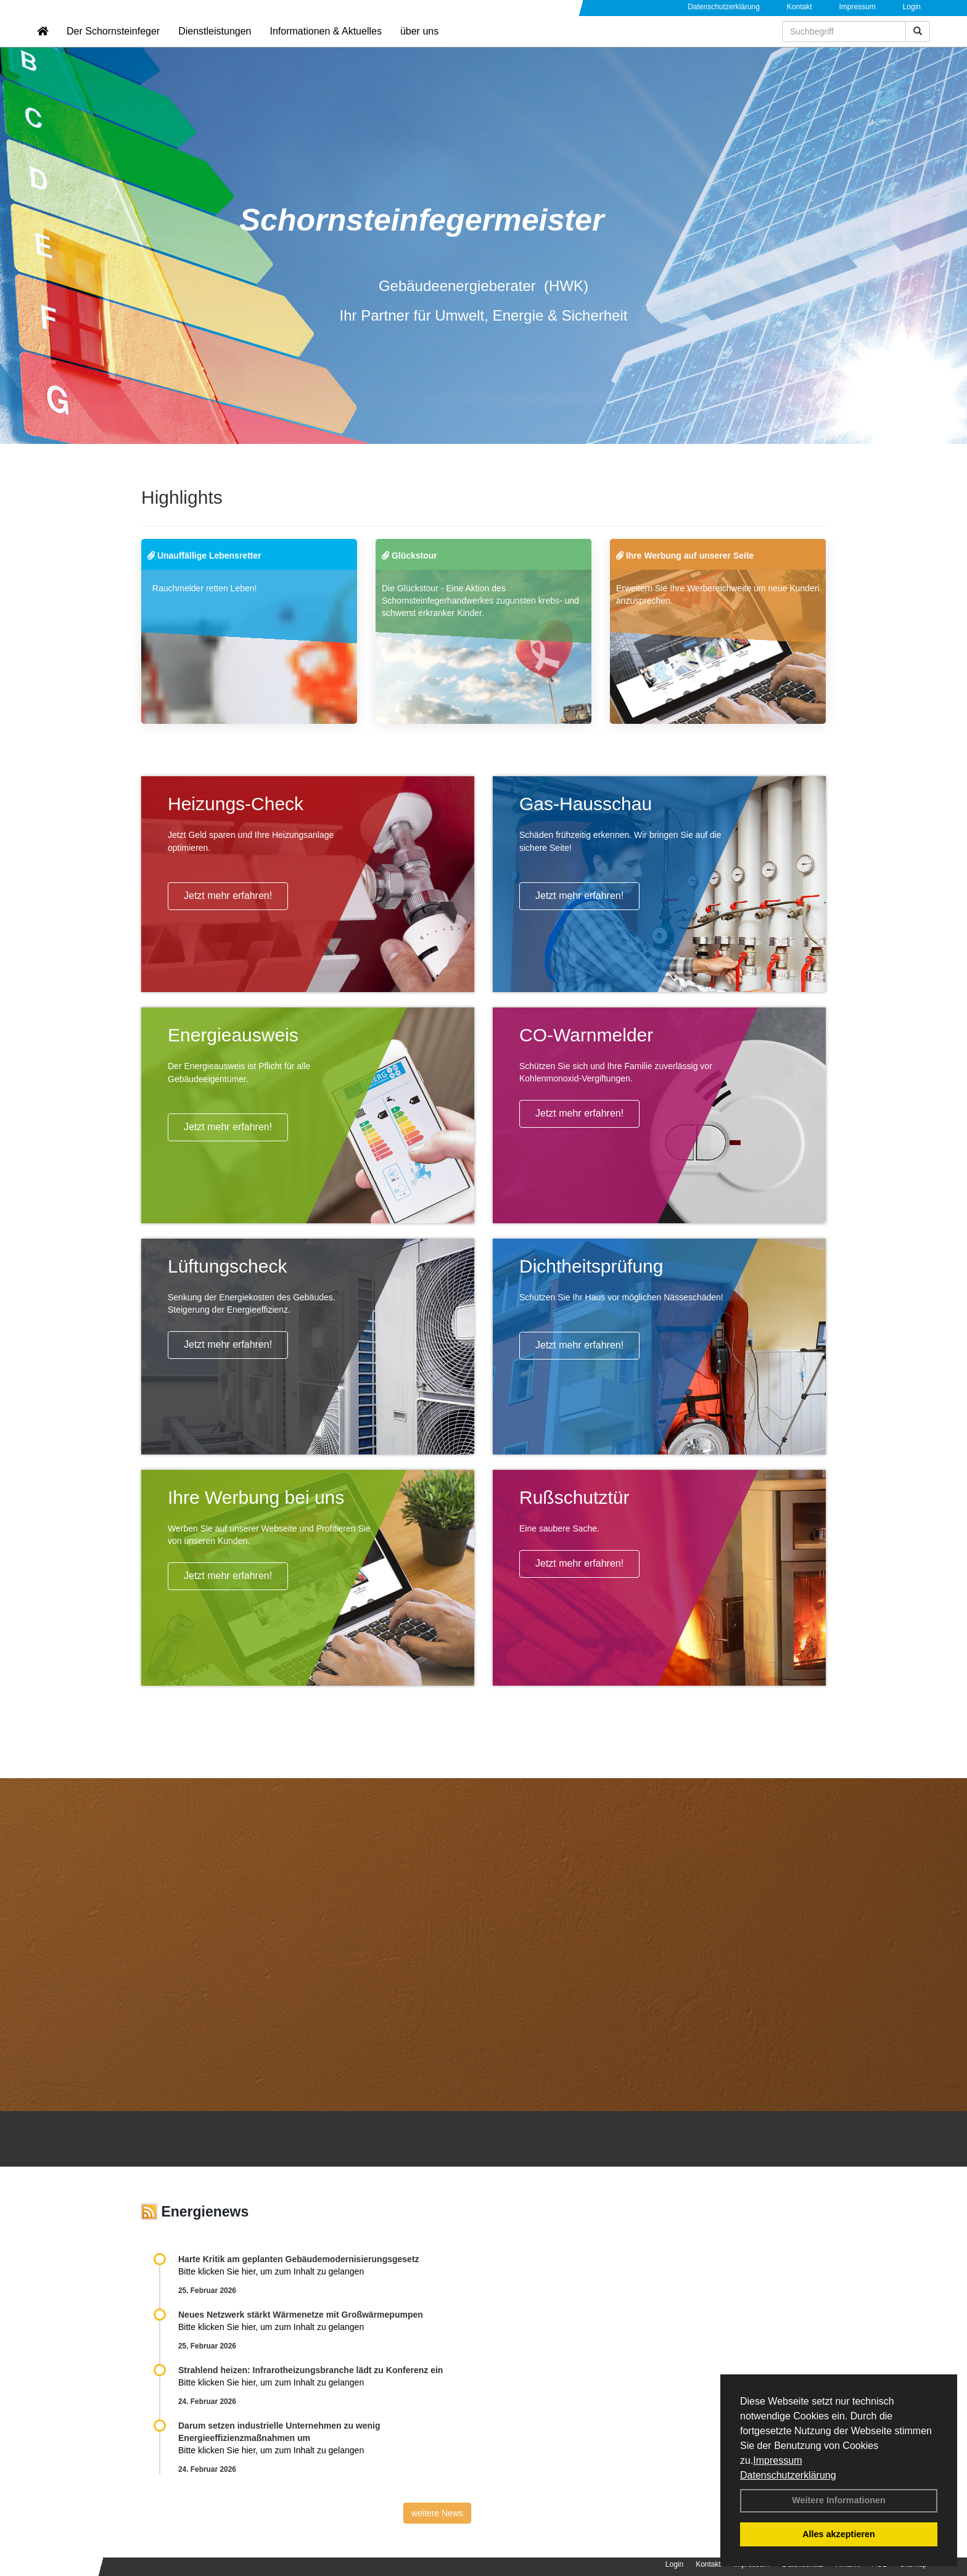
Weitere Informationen (839, 2500)
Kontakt (799, 6)
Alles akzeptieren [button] (838, 2534)
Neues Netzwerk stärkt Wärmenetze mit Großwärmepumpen (300, 2315)
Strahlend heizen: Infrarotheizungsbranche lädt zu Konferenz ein (310, 2370)
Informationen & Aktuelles (325, 46)
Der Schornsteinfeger (113, 46)
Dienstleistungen (214, 46)
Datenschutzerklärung (788, 2475)
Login (912, 6)
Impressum (777, 2460)
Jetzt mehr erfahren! (228, 895)
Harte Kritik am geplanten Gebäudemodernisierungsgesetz (298, 2259)
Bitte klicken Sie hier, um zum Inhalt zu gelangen (271, 2271)
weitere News (437, 2513)
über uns (419, 46)
